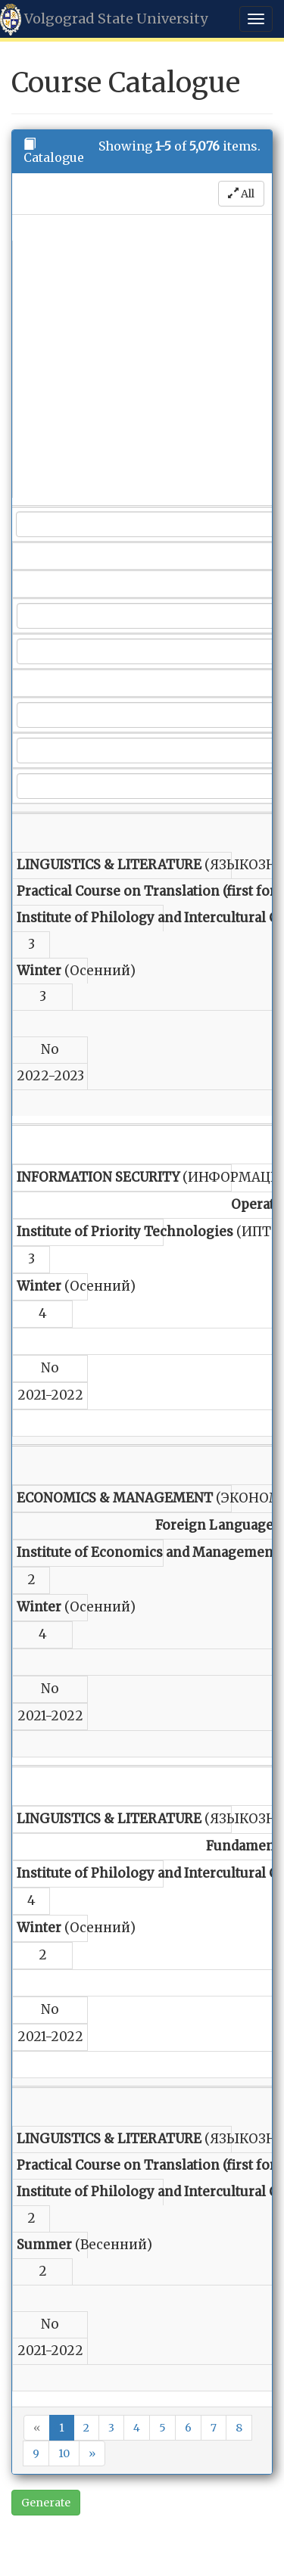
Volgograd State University (104, 20)
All (241, 193)
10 (64, 2453)
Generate (45, 2502)
